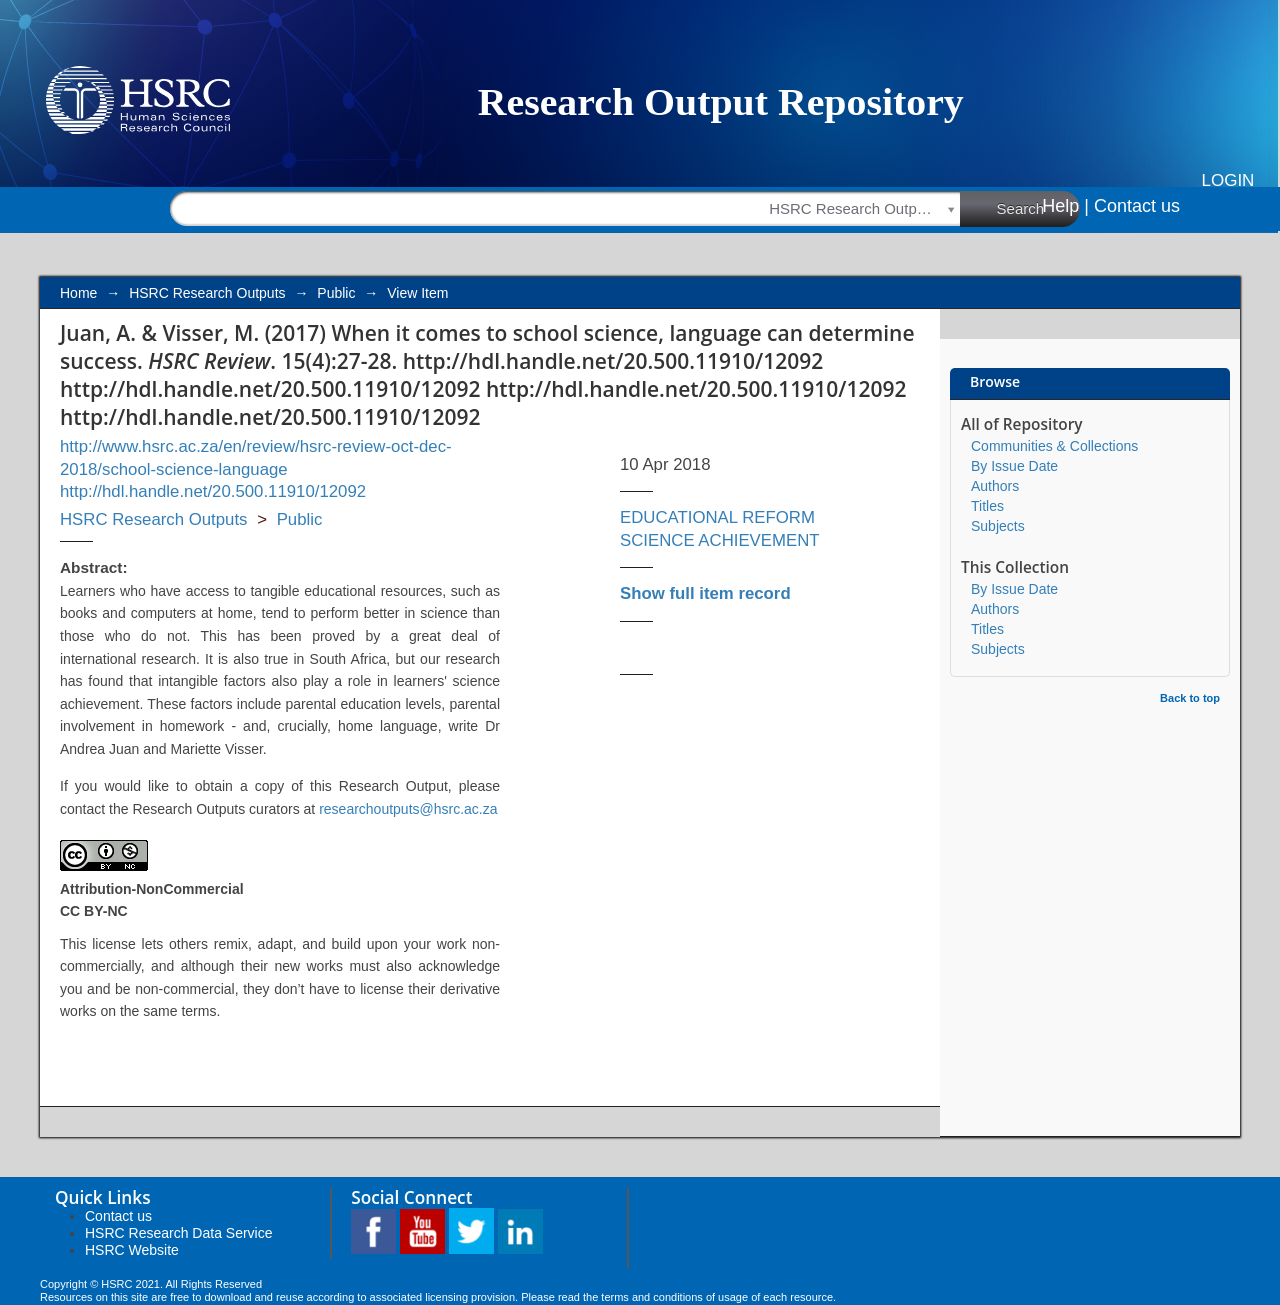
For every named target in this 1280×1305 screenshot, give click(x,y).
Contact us (1137, 206)
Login (1228, 180)
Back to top (1190, 698)
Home (78, 293)
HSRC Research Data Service (179, 1233)
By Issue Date (1014, 466)
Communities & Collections (1054, 446)
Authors (995, 486)
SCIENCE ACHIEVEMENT (720, 540)
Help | (1065, 206)
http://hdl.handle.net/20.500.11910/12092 (213, 491)
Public (336, 293)
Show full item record (705, 593)
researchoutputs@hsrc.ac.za (408, 809)
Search (1039, 208)
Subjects (998, 526)
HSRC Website (132, 1250)
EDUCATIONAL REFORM (717, 517)
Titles (987, 506)
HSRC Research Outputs (207, 293)
